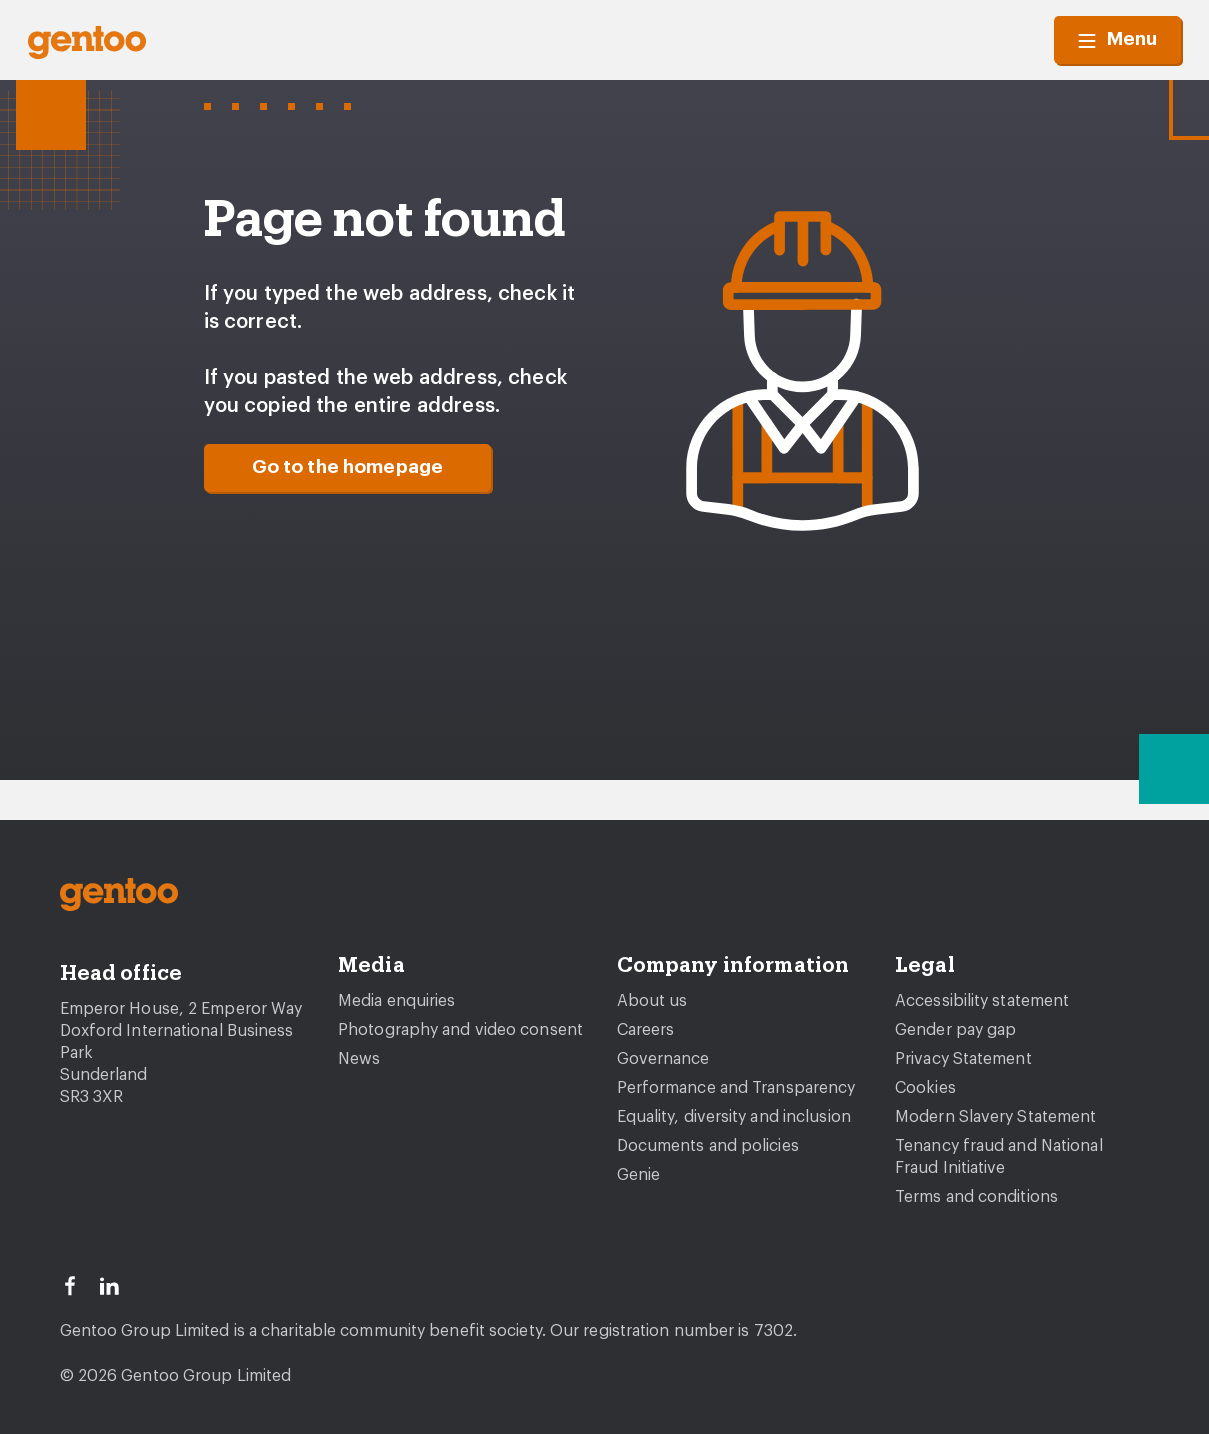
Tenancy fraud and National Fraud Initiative (999, 1157)
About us (652, 1001)
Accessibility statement (982, 1001)
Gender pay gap (955, 1030)
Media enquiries (397, 1001)
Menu (1117, 40)
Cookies (925, 1088)
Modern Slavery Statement (995, 1117)
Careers (646, 1030)
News (359, 1059)
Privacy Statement (963, 1059)
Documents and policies (708, 1146)
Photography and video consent (460, 1030)
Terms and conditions (976, 1197)
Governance (663, 1059)
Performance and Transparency (736, 1088)
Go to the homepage (348, 467)
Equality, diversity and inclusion (734, 1117)
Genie (639, 1175)
